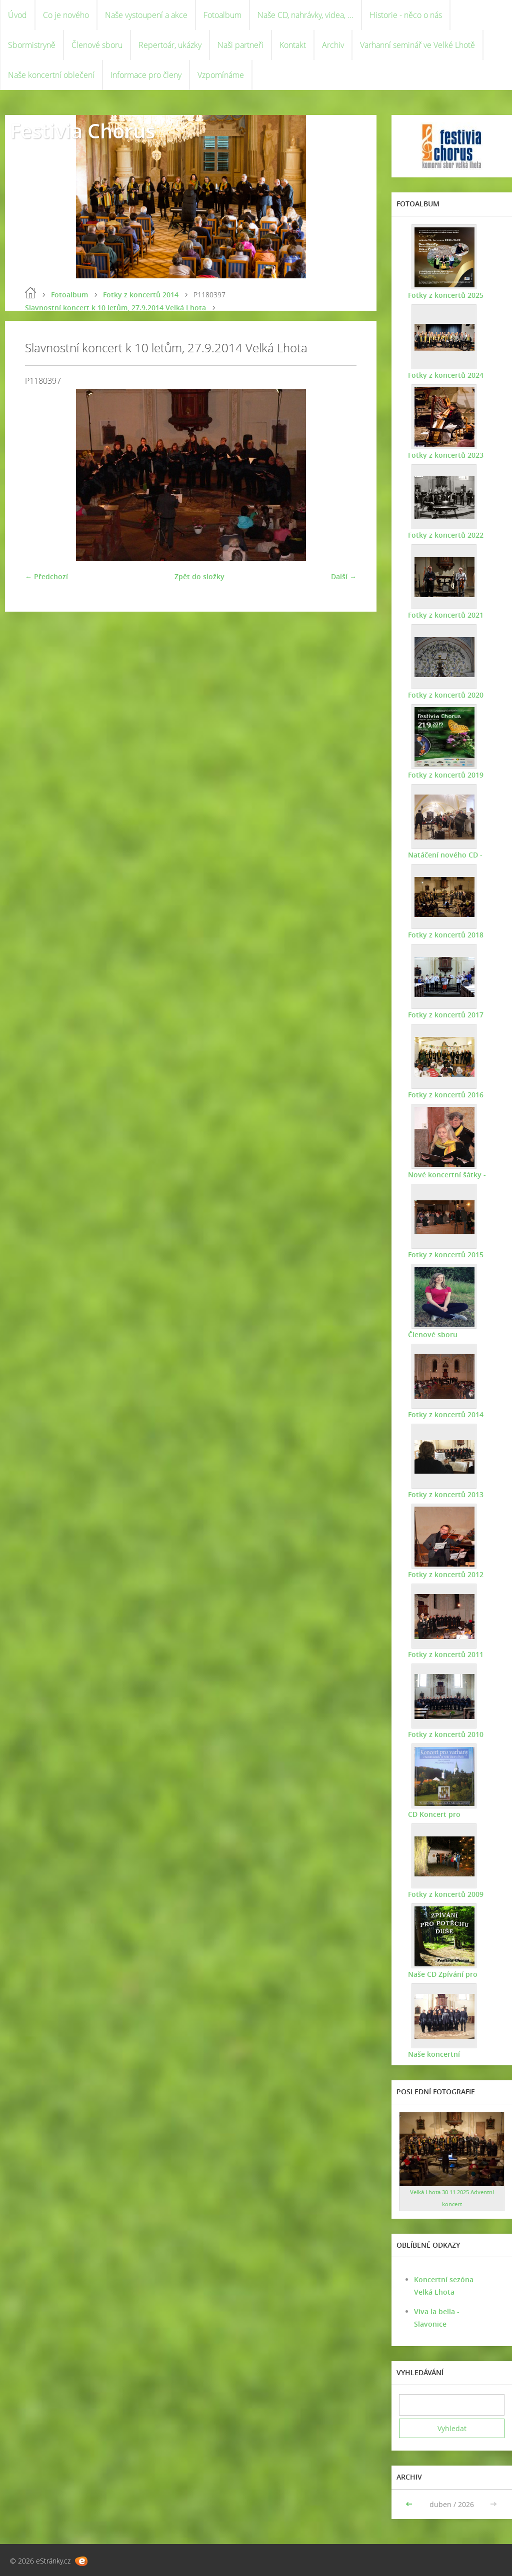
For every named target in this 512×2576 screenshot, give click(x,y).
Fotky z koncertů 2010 (444, 1734)
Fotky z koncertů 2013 (444, 1494)
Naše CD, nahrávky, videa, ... (306, 14)
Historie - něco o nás (406, 14)
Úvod (17, 14)
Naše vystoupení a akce (146, 14)
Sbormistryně (32, 44)
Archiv (333, 44)
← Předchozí (46, 576)
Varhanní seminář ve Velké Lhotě (417, 44)
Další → (343, 576)
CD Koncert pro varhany (447, 1814)
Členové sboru (97, 44)
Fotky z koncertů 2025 (444, 295)
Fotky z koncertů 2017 (444, 1014)
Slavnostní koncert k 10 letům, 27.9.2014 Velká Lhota (115, 307)
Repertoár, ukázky (170, 44)
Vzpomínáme (221, 74)
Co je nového (66, 14)
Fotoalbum (223, 14)
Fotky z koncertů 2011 (444, 1654)
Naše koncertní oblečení (51, 74)
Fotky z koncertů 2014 (140, 294)
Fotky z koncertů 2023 (444, 455)
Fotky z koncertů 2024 (444, 375)
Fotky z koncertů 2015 (444, 1254)
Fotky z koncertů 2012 (444, 1574)
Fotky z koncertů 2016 (444, 1094)
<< (410, 2504)
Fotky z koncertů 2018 (444, 934)
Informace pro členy (146, 74)
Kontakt (293, 44)
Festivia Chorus (82, 130)
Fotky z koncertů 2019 (444, 775)
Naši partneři (241, 44)
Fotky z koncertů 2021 (444, 615)
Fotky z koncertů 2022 (444, 535)
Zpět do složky (199, 576)
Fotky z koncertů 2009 (444, 1894)
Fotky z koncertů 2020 (444, 695)
